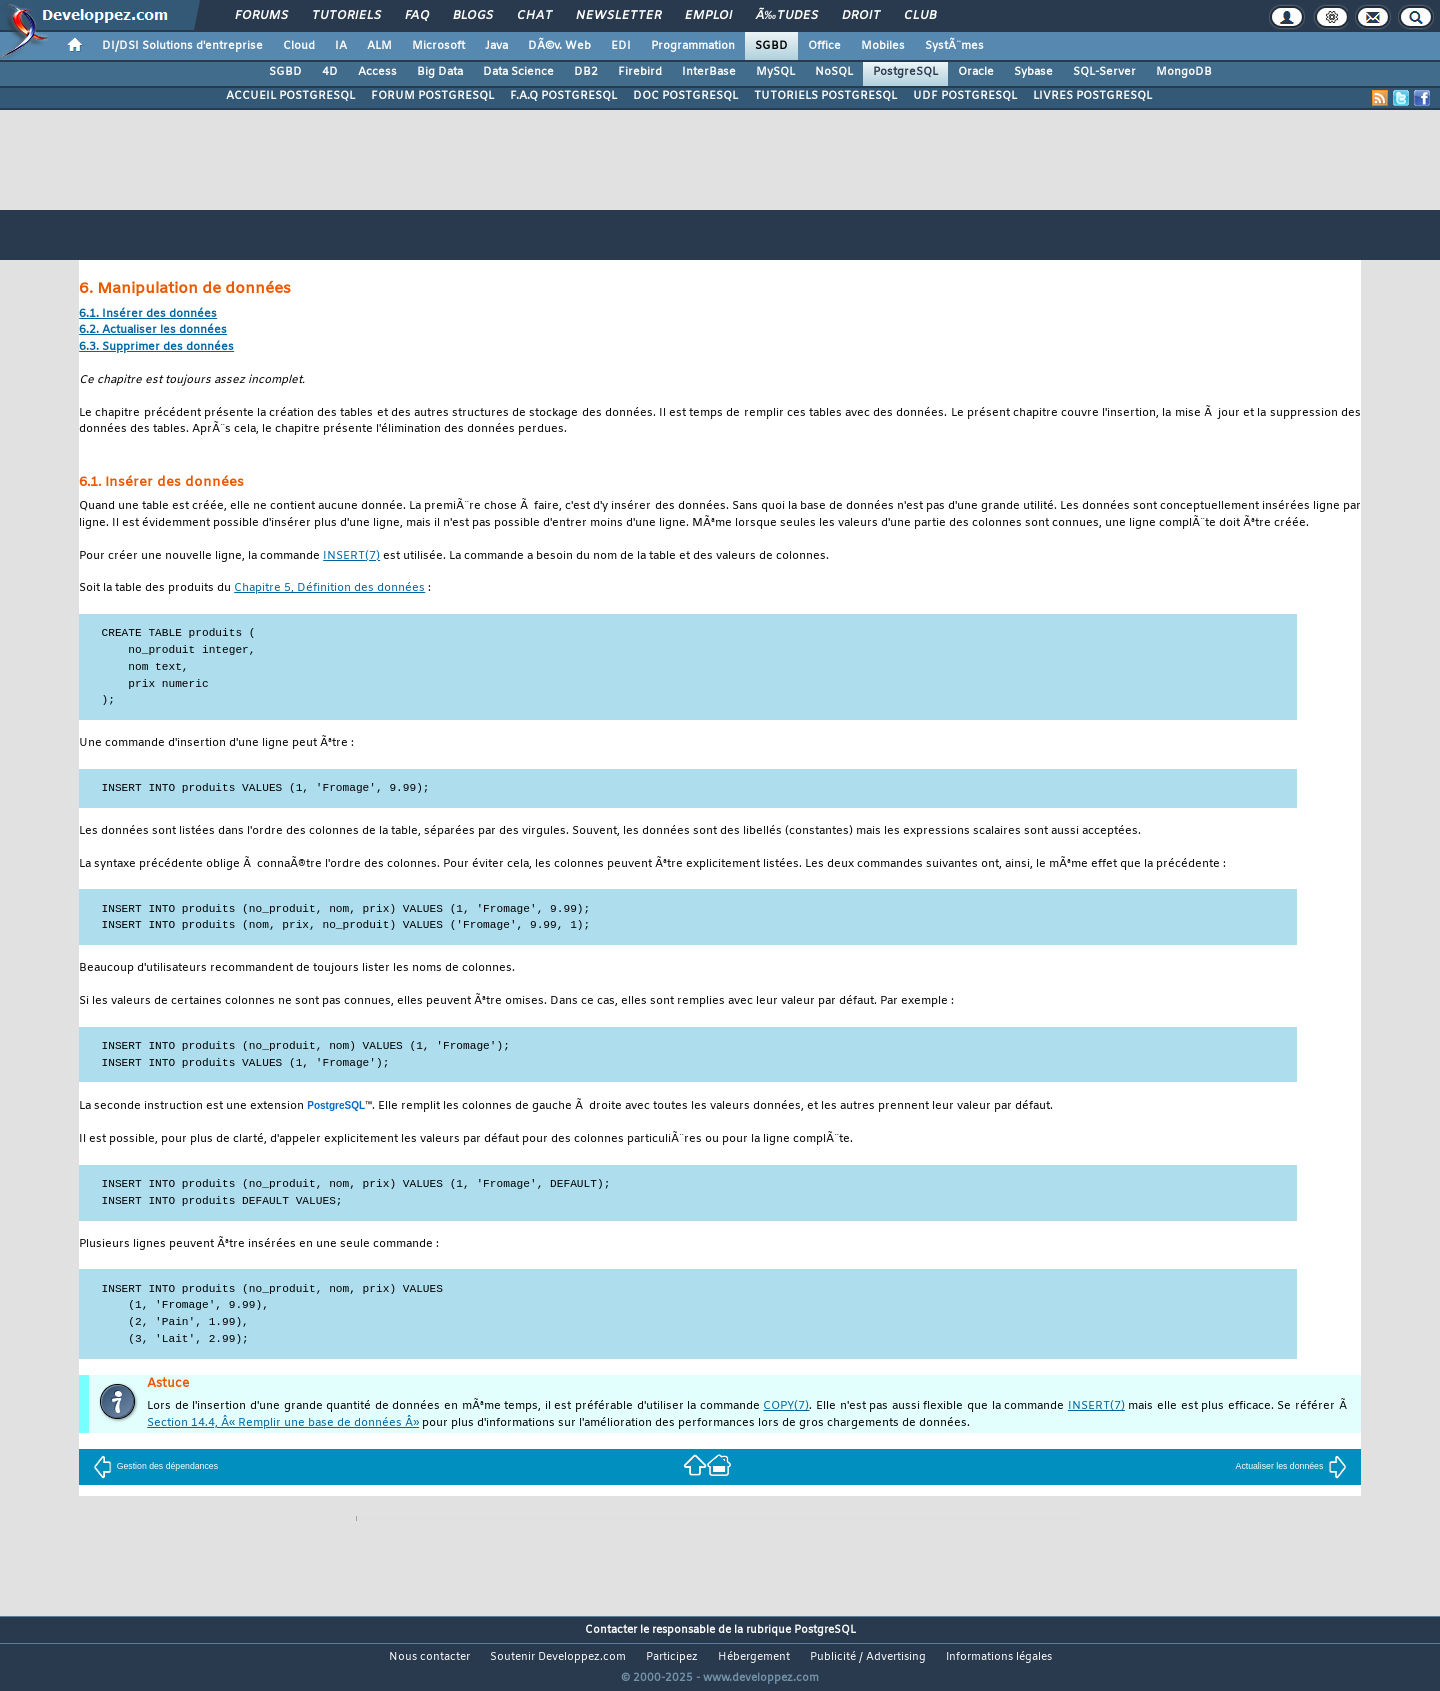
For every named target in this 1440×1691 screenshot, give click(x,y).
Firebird (640, 72)
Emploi (708, 16)
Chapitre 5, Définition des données (329, 588)
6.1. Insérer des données (148, 314)
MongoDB (1184, 72)
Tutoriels (346, 16)
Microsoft (438, 46)
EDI (621, 46)
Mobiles (883, 46)
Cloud (299, 46)
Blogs (473, 16)
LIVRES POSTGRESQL (1092, 96)
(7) (351, 556)
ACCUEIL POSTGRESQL (290, 96)
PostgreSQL (905, 72)
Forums (261, 16)
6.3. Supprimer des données (156, 347)
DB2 (586, 72)
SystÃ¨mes (954, 46)
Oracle (976, 72)
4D (330, 72)
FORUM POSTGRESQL (432, 96)
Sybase (1033, 72)
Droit (861, 16)
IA (341, 46)
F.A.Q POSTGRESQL (563, 96)
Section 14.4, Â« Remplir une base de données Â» (283, 1423)
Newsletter (618, 16)
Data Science (518, 72)
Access (377, 72)
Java (496, 46)
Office (824, 46)
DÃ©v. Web (559, 46)
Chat (534, 16)
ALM (379, 46)
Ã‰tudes (787, 16)
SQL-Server (1104, 72)
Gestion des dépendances (155, 1466)
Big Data (440, 72)
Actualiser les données (1292, 1466)
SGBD (771, 46)
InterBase (709, 72)
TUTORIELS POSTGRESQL (825, 96)
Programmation (693, 46)
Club (920, 16)
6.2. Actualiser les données (153, 330)
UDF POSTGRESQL (965, 96)
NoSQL (834, 72)
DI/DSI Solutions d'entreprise (182, 46)
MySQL (775, 72)
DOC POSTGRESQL (685, 96)
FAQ (417, 16)
